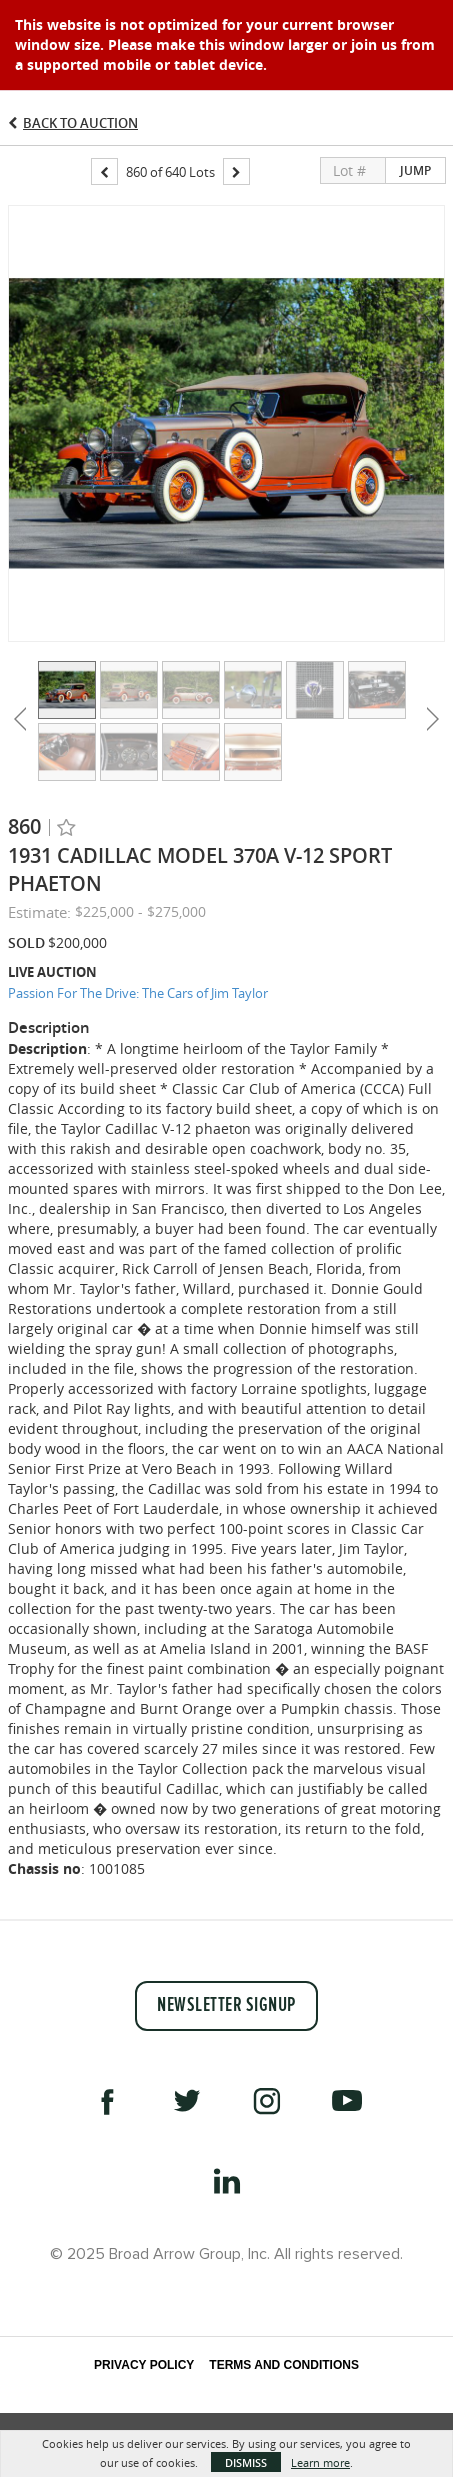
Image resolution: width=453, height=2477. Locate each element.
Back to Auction (80, 123)
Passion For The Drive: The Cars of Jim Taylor (138, 993)
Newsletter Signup (226, 2005)
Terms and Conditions (284, 2365)
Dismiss (246, 2462)
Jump (415, 170)
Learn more (320, 2462)
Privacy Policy (144, 2365)
